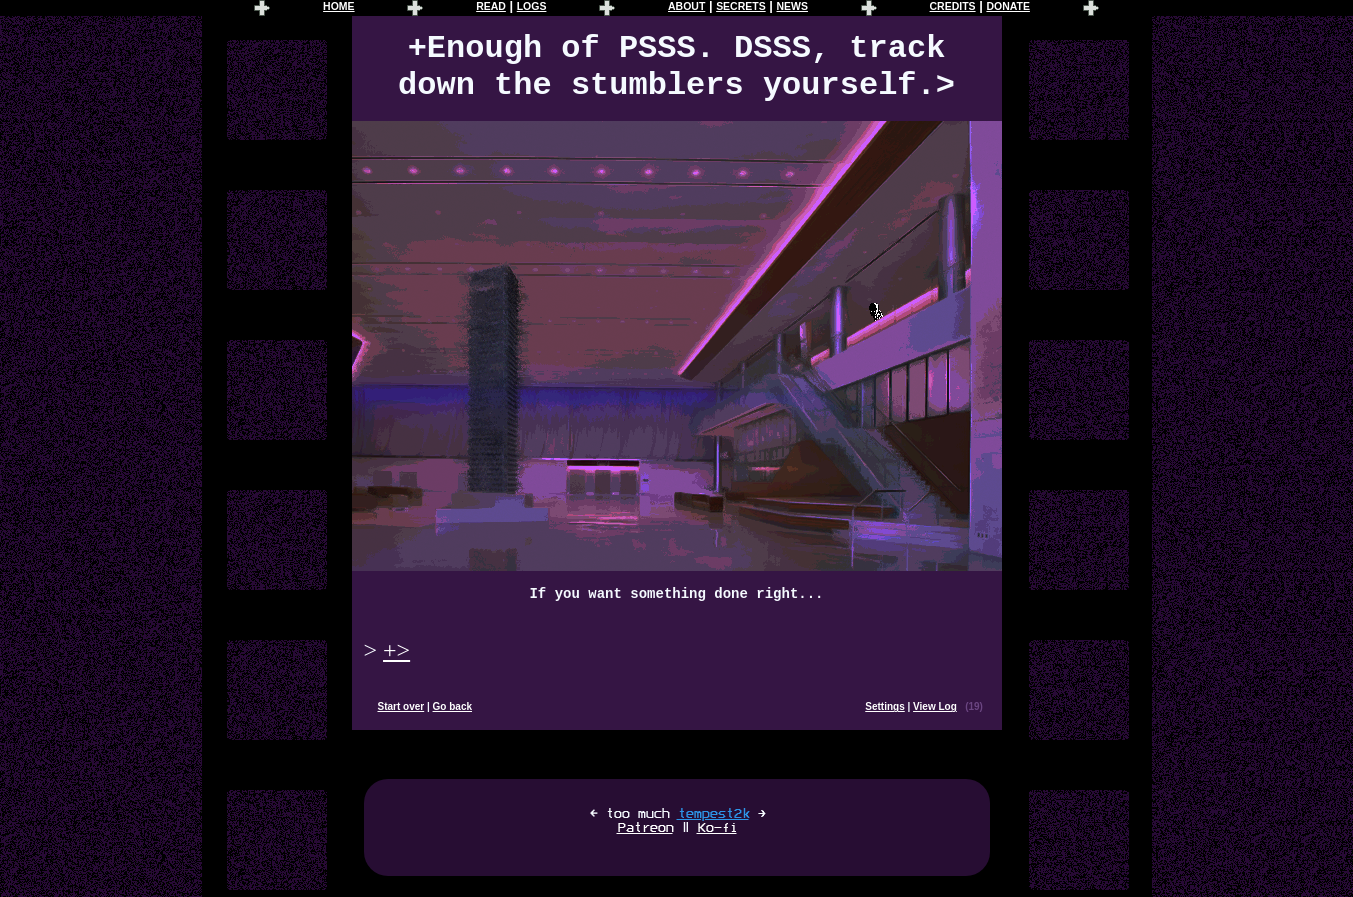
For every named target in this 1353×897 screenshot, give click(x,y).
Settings (884, 706)
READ (491, 6)
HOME (338, 6)
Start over (401, 706)
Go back (452, 706)
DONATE (1008, 6)
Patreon (645, 828)
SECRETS (741, 6)
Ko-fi (717, 828)
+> (396, 650)
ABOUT (686, 6)
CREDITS (953, 6)
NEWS (791, 6)
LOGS (532, 6)
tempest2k (713, 814)
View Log (935, 706)
